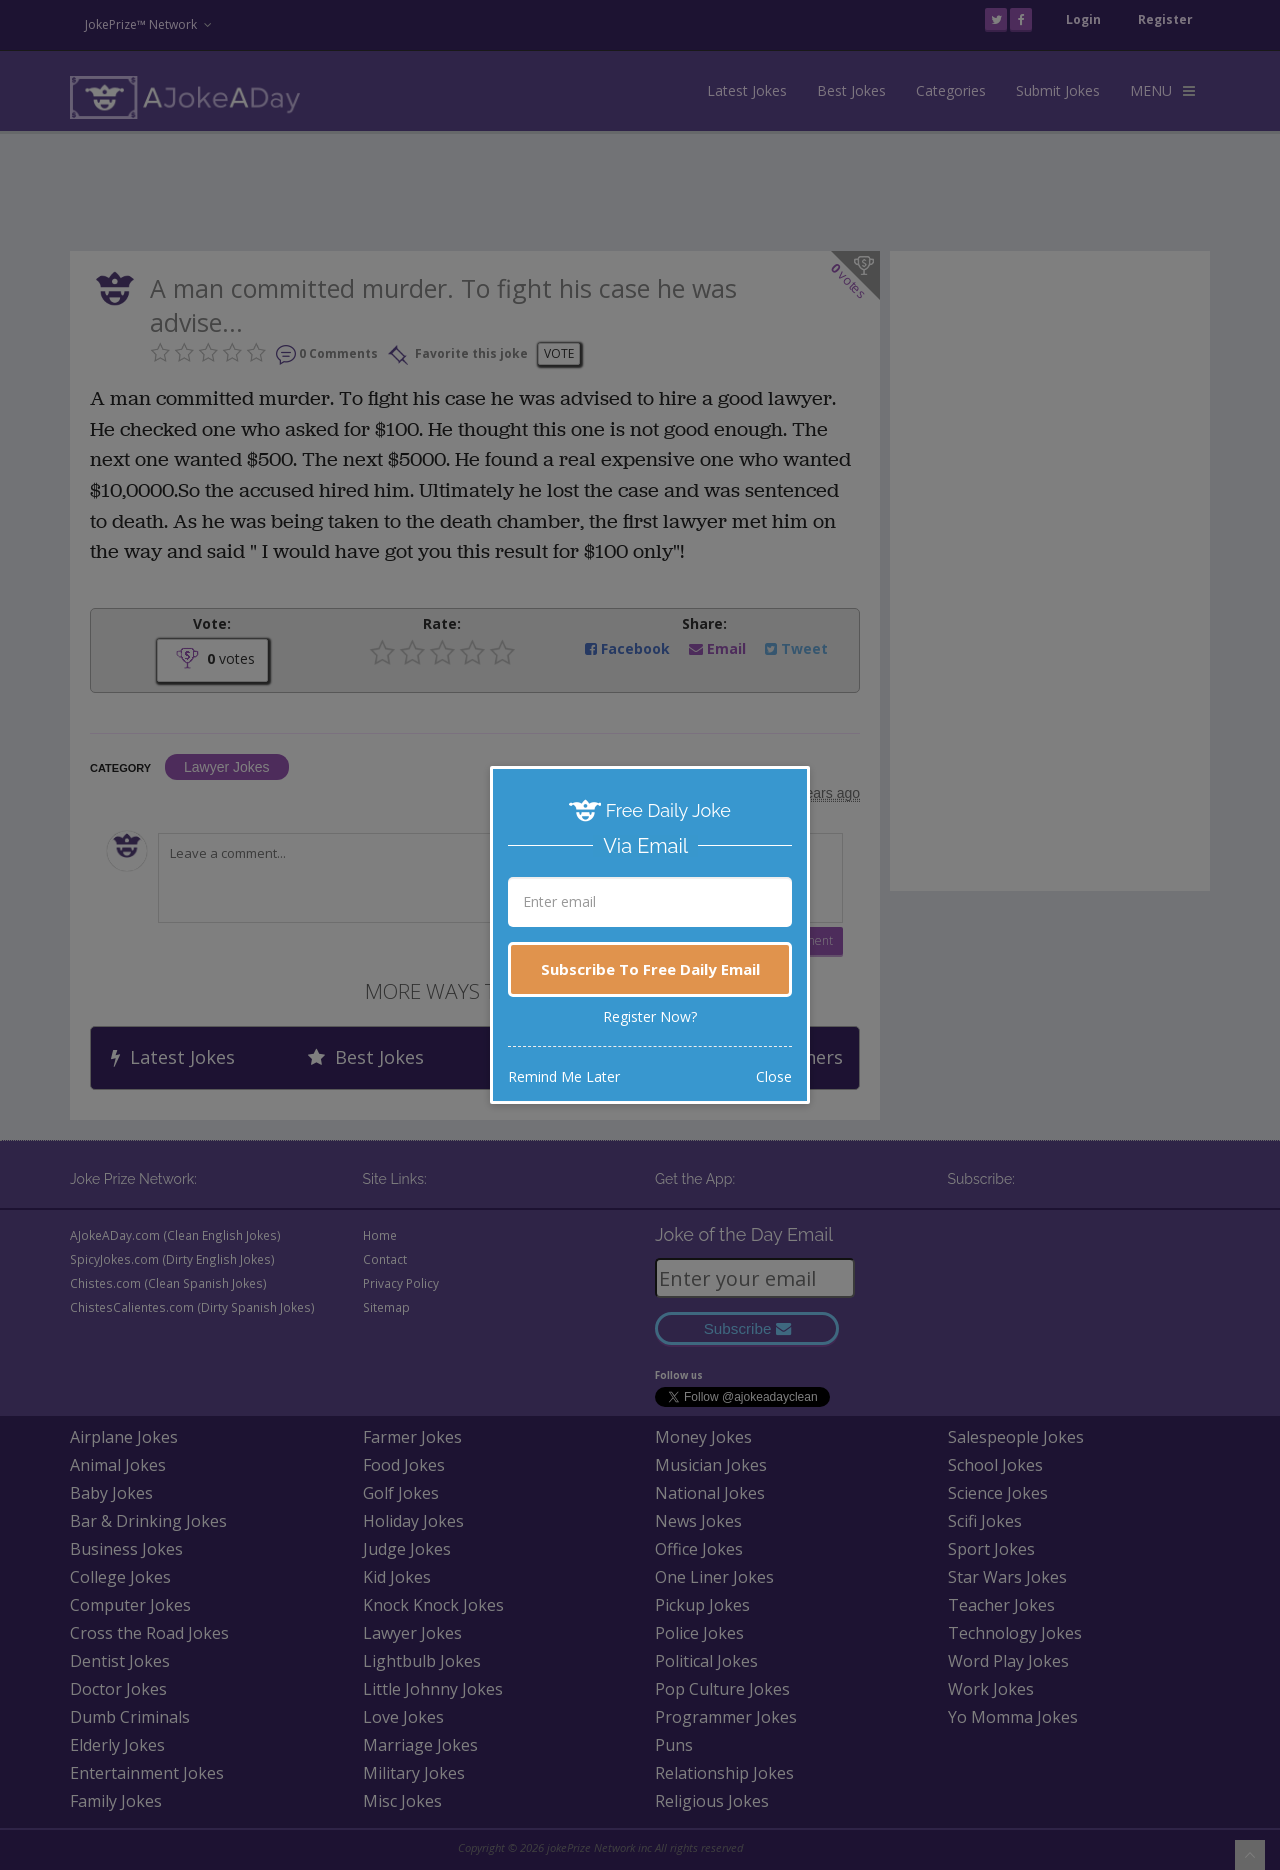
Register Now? (650, 1016)
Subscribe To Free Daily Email (650, 969)
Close (774, 1076)
